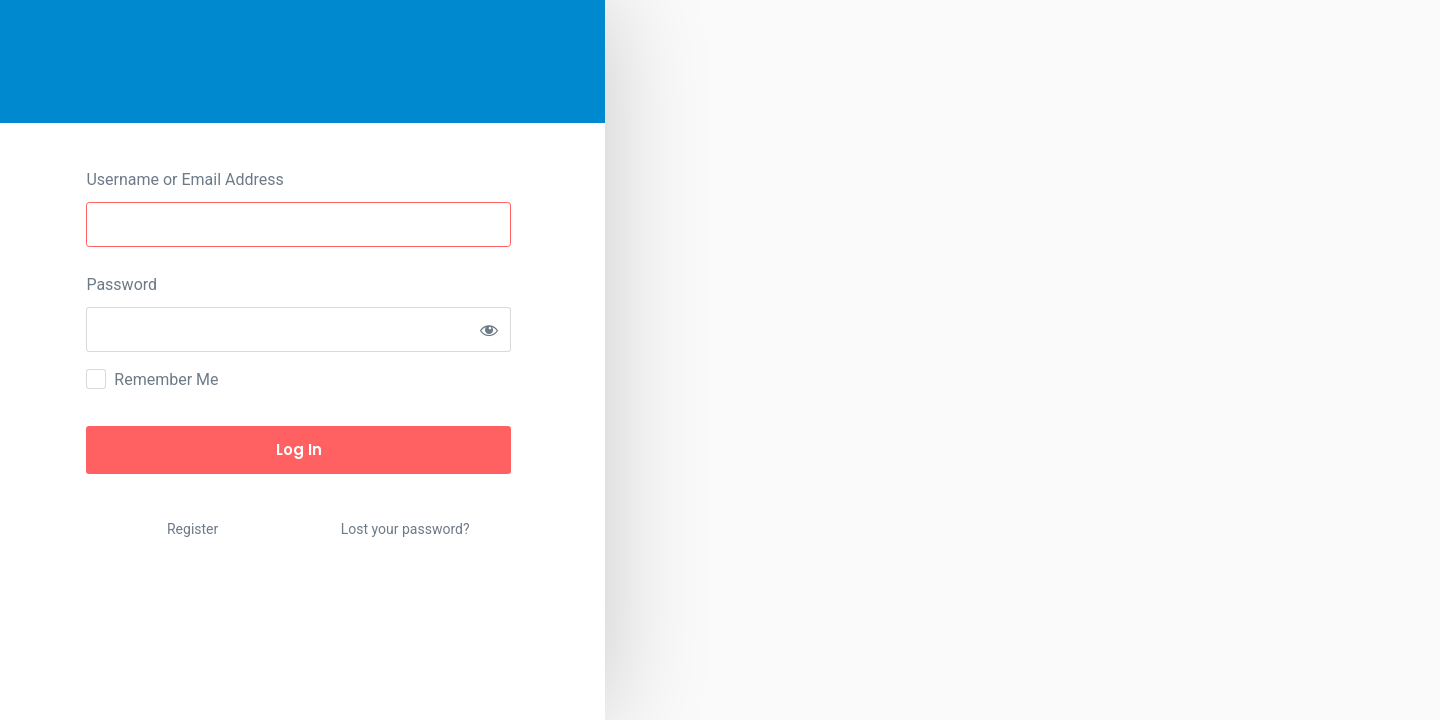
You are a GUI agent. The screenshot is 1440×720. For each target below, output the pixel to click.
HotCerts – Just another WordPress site (302, 61)
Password (121, 284)
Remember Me (166, 379)
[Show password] (488, 329)
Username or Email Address (184, 179)
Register (192, 529)
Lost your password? (405, 529)
